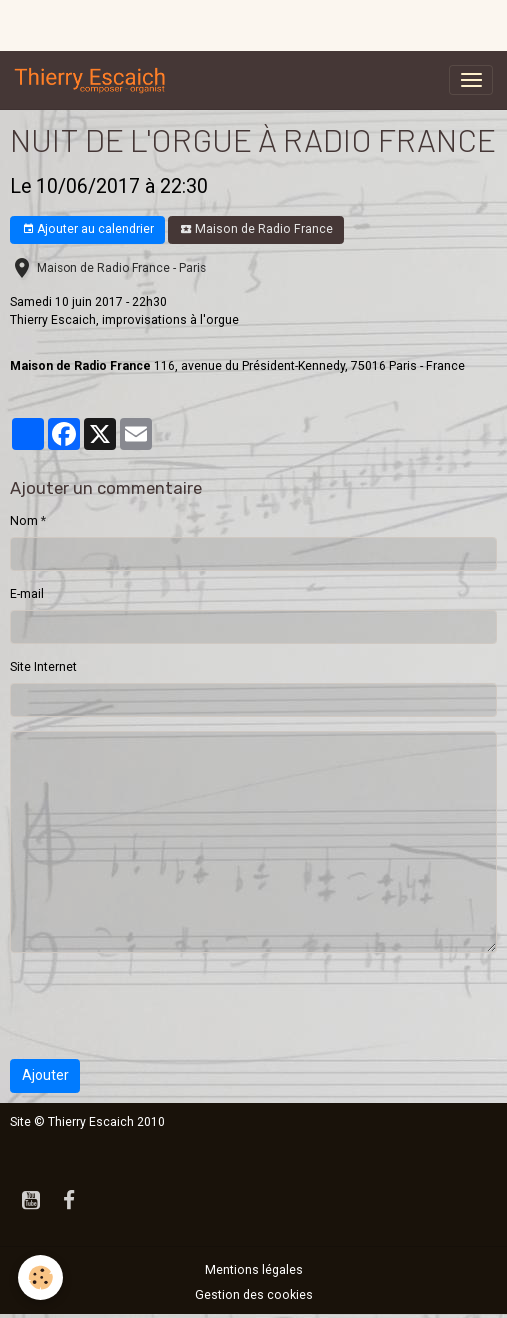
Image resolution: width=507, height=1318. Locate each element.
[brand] (94, 80)
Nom (24, 521)
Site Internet (43, 667)
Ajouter (45, 1075)
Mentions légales (254, 1270)
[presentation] (162, 1006)
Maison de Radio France (256, 229)
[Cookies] (40, 1277)
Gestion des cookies (254, 1295)
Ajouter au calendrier (88, 229)
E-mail (27, 594)
